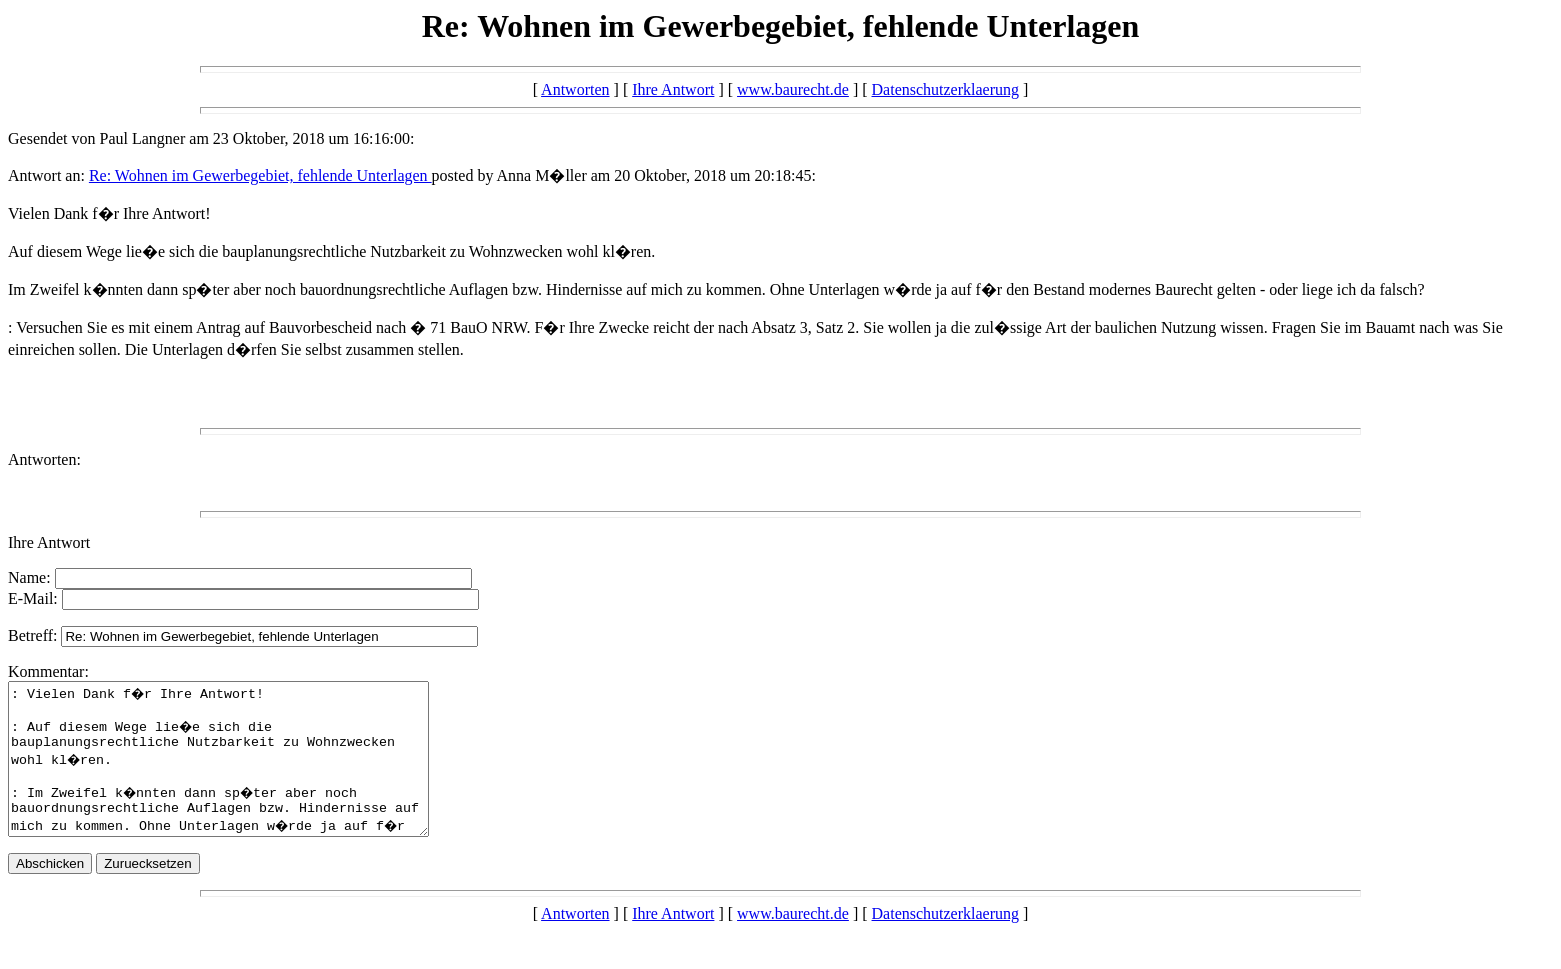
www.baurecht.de (793, 89)
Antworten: (44, 459)
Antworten (575, 89)
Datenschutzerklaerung (945, 89)
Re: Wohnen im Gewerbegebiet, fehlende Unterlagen (260, 175)
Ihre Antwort (673, 89)
